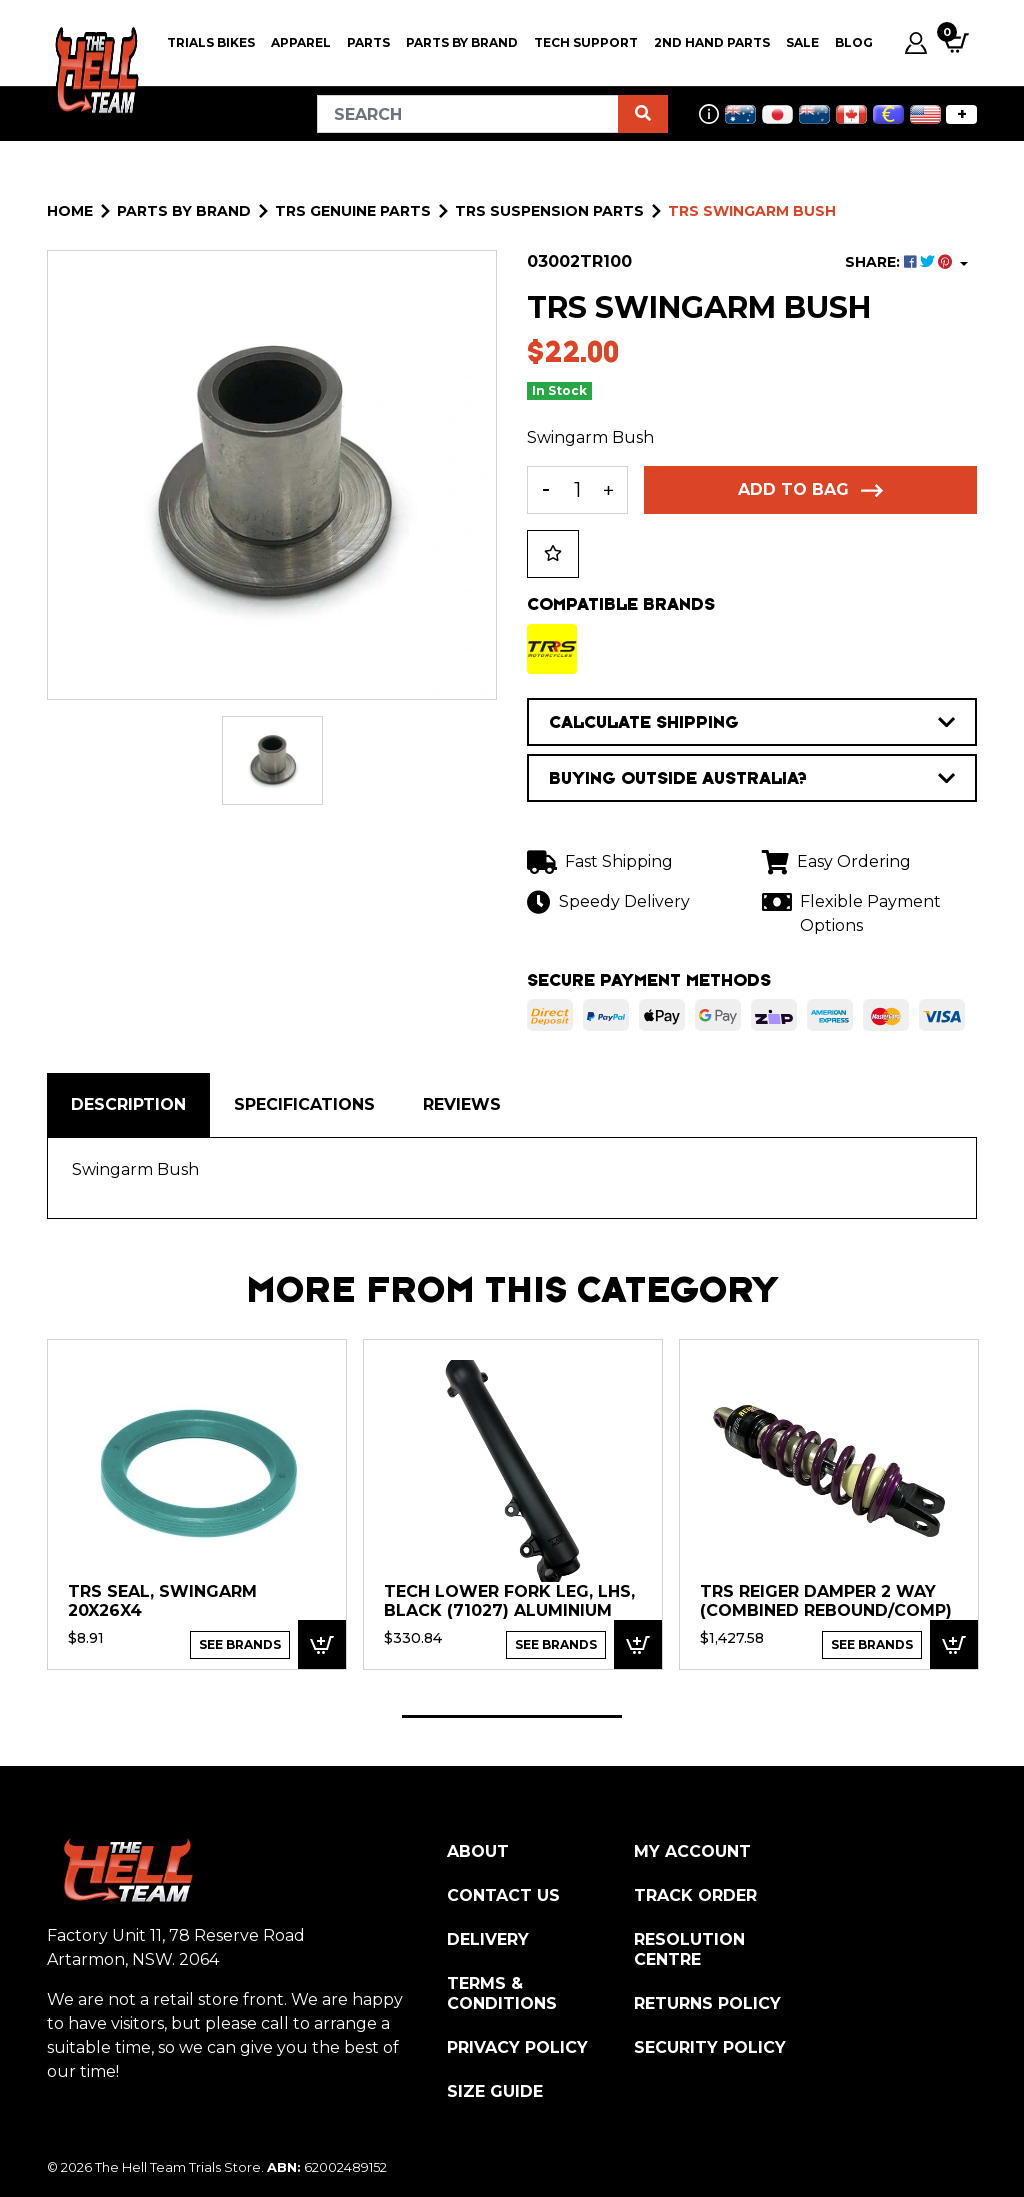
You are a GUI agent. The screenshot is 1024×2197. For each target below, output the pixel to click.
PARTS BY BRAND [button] (462, 42)
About (478, 1851)
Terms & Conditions (502, 1993)
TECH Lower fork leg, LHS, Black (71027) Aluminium (509, 1601)
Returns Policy (707, 2003)
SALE (802, 42)
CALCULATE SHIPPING (752, 722)
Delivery (488, 1939)
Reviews (462, 1104)
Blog (854, 42)
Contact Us (503, 1895)
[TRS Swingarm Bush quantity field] (577, 490)
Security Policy (710, 2047)
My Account (692, 1851)
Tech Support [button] (586, 42)
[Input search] (468, 114)
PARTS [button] (368, 42)
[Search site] (643, 114)
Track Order (695, 1895)
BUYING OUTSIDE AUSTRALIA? (752, 778)
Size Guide (495, 2091)
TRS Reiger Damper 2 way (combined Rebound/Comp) (826, 1601)
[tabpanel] (197, 1503)
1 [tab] (512, 1716)
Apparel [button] (301, 42)
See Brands (240, 1644)
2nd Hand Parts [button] (712, 42)
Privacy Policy (517, 2047)
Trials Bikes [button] (211, 42)
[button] (553, 554)
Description (128, 1104)
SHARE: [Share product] (900, 262)
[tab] (128, 1105)
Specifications (304, 1104)
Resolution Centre (689, 1949)
